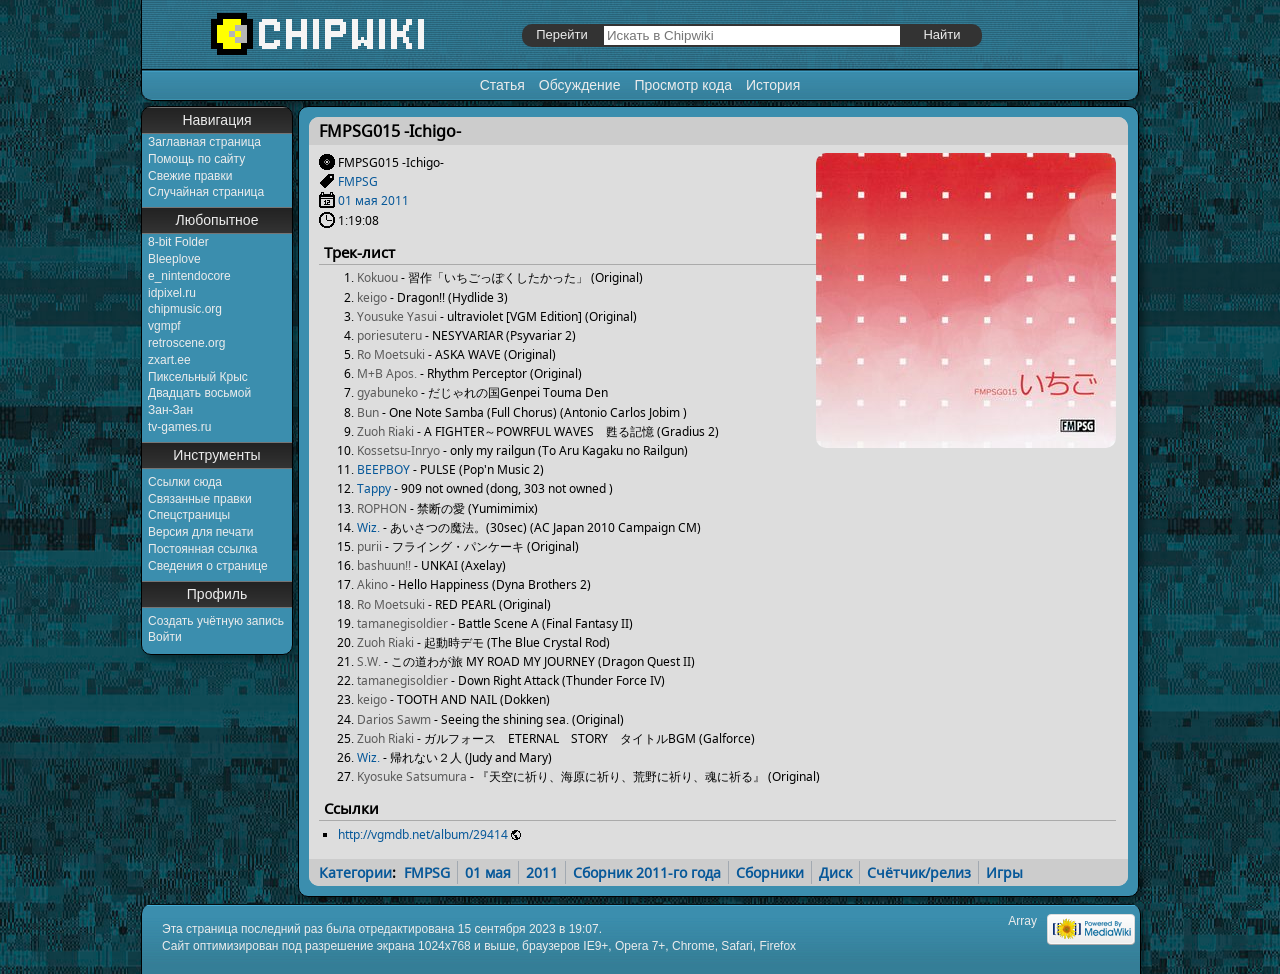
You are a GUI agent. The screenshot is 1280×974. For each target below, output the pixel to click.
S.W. (369, 661)
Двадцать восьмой (199, 393)
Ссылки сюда (185, 482)
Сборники (770, 872)
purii (369, 546)
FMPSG (358, 181)
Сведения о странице (208, 566)
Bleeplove (174, 259)
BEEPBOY (383, 469)
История (773, 85)
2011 (395, 200)
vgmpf (164, 326)
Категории (355, 872)
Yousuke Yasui (397, 316)
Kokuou (377, 277)
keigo (372, 297)
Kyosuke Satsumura (412, 776)
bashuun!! (384, 565)
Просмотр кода (683, 85)
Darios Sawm (394, 719)
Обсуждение (580, 85)
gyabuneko (387, 392)
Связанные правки (200, 499)
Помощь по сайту (196, 159)
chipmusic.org (185, 309)
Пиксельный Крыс (198, 377)
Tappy (374, 488)
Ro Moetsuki (391, 354)
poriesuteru (389, 335)
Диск (835, 872)
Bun (368, 412)
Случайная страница (206, 192)
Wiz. (368, 527)
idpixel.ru (172, 293)
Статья (502, 85)
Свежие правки (190, 176)
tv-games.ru (179, 427)
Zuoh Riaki (385, 431)
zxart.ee (169, 360)
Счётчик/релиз (919, 872)
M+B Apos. (387, 373)
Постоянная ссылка (202, 549)
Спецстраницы (189, 515)
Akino (372, 584)
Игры (1004, 872)
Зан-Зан (170, 410)
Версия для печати (200, 532)
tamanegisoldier (402, 623)
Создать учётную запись (216, 621)
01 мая (358, 200)
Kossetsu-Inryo (398, 450)
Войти (165, 637)
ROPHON (382, 508)
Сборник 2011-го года (647, 872)
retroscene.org (186, 343)
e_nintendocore (189, 276)
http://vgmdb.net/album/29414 (423, 834)
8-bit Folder (178, 242)
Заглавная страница (204, 142)
